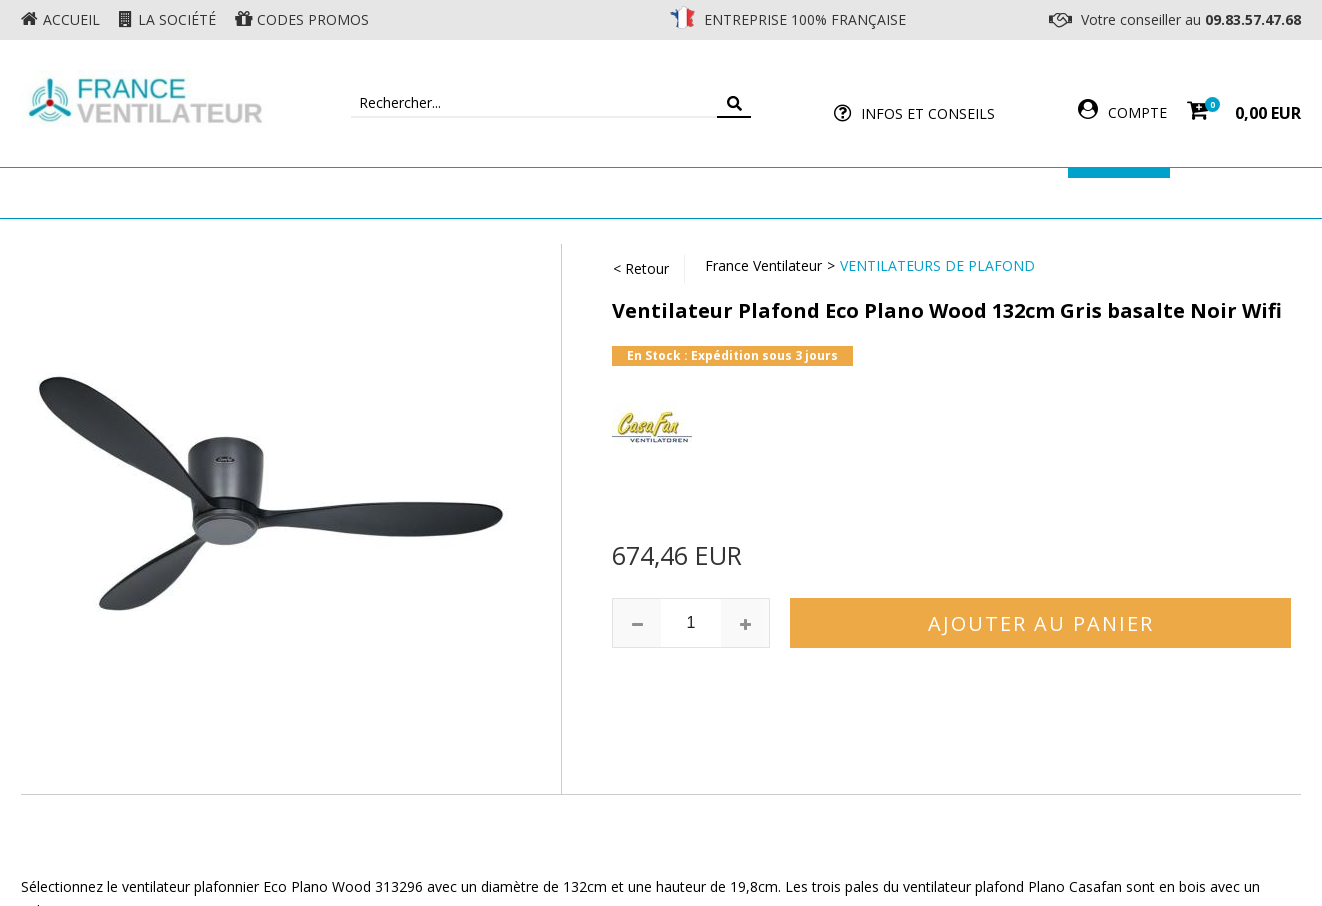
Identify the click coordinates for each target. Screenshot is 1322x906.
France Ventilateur (763, 265)
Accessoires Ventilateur (958, 192)
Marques (1119, 192)
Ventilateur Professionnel (723, 192)
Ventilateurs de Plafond (937, 265)
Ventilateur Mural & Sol (487, 192)
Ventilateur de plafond (263, 192)
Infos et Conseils (928, 113)
